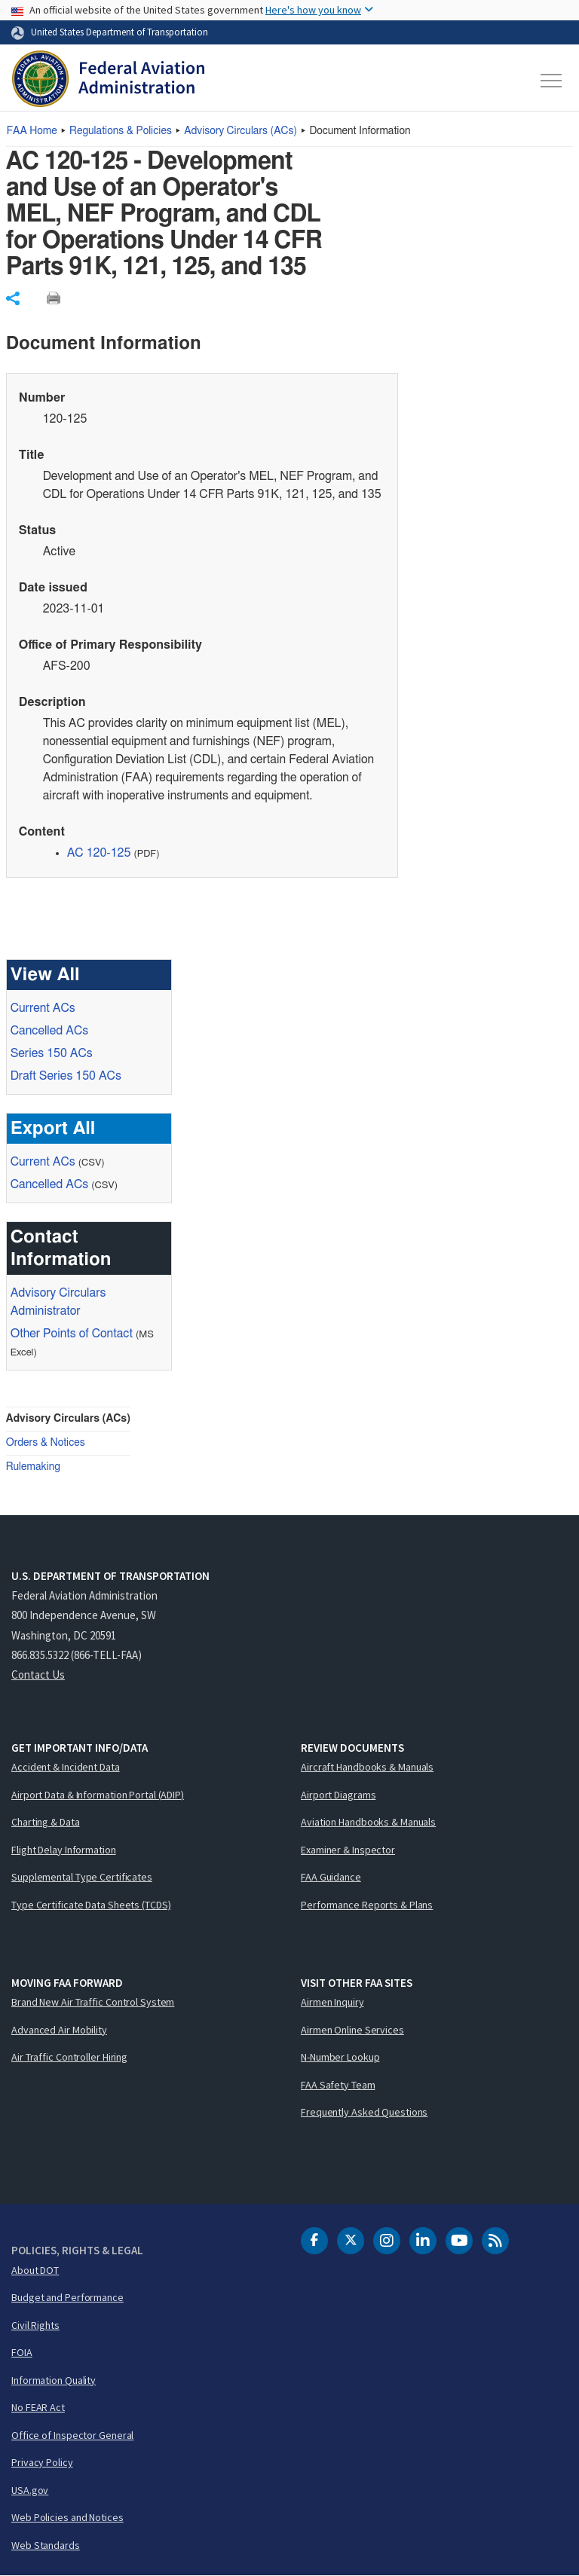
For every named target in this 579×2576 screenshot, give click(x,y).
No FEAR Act (38, 2407)
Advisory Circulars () (240, 131)
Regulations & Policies (120, 131)
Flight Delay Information (63, 1849)
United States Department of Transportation (119, 32)
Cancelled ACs (49, 1031)
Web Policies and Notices (67, 2517)
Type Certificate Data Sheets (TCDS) (91, 1904)
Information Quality (53, 2380)
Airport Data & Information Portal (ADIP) (97, 1794)
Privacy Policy (42, 2462)
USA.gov (29, 2490)
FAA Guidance (331, 1877)
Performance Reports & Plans (367, 1904)
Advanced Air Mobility (59, 2030)
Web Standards (45, 2545)
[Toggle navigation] (552, 80)
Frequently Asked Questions (364, 2112)
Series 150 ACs (52, 1053)
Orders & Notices (45, 1443)
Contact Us (38, 1674)
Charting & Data (45, 1822)
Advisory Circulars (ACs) (68, 1418)
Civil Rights (35, 2325)
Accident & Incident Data (65, 1767)
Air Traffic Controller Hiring (69, 2057)
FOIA (21, 2352)
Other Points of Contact (72, 1334)
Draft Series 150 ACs (66, 1076)
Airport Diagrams (338, 1794)
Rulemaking (33, 1467)
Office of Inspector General (72, 2435)
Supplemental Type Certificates (81, 1877)
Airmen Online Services (352, 2030)
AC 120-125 (99, 853)
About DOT (35, 2270)
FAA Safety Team (338, 2085)
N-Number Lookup (340, 2057)
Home (32, 131)
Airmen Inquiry (332, 2002)
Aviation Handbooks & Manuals (368, 1822)
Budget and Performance (67, 2297)
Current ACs (43, 1008)
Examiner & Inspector (348, 1849)
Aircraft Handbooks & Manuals (367, 1767)
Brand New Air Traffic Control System (92, 2002)
